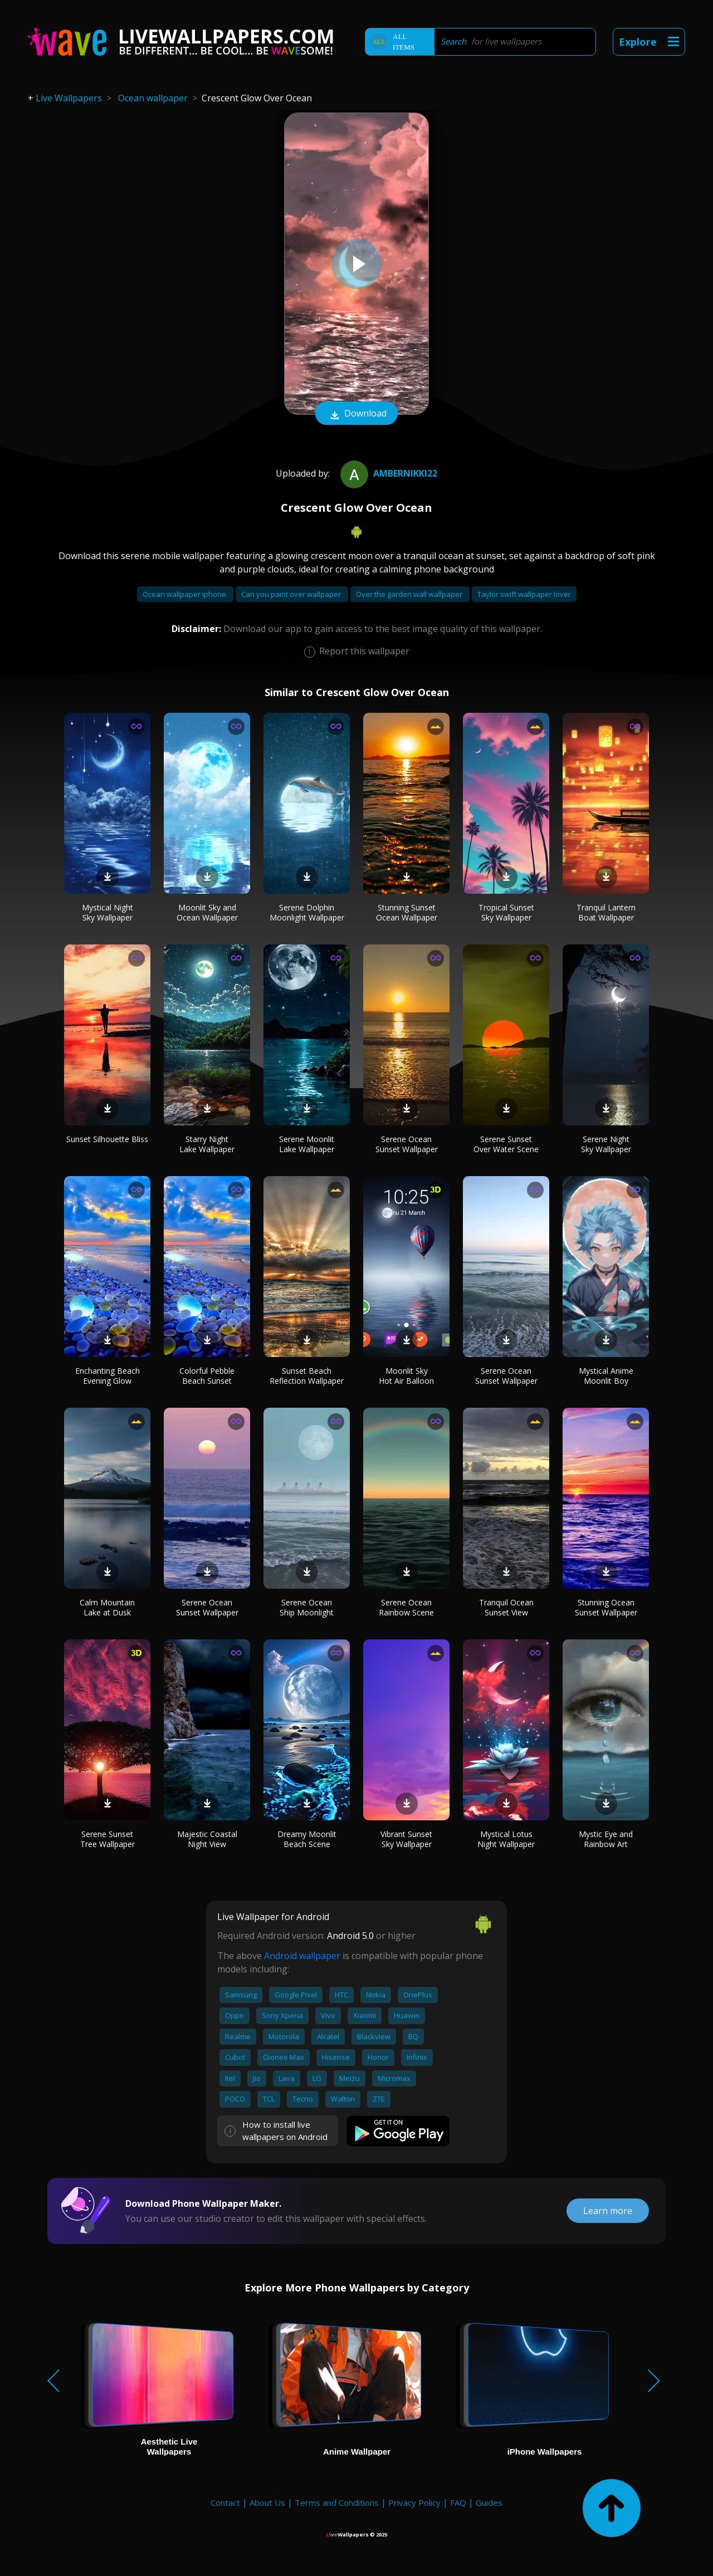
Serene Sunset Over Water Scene (506, 1144)
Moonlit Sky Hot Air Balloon (406, 1375)
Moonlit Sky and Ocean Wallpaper (207, 912)
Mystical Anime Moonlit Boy (606, 1375)
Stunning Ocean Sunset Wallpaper (606, 1607)
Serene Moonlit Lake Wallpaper (306, 1144)
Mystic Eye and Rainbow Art (606, 1839)
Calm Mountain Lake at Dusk (107, 1607)
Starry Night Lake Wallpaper (207, 1144)
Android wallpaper (302, 1956)
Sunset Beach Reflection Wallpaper (307, 1375)
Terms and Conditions (337, 2502)
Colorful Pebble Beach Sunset (207, 1375)
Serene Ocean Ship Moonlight (307, 1607)
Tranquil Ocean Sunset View (506, 1607)
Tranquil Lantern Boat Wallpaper (606, 912)
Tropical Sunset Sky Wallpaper (506, 912)
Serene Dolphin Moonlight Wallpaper (307, 912)
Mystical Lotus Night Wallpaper (506, 1839)
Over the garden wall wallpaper (410, 594)
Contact (225, 2502)
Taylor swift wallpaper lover (524, 594)
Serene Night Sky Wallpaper (606, 1144)
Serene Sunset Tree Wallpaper (107, 1839)
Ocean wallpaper (153, 98)
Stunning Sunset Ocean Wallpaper (406, 912)
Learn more (607, 2211)
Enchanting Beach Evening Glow (107, 1375)
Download (356, 414)
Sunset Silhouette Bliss (107, 1139)
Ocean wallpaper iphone (185, 594)
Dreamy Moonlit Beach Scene (306, 1839)
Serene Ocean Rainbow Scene (406, 1607)
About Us (267, 2502)
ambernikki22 (387, 473)
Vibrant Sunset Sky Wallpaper (406, 1839)
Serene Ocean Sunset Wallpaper (406, 1144)
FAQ (458, 2502)
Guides (489, 2502)
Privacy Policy (414, 2502)
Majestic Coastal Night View (207, 1839)
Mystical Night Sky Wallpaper (107, 912)
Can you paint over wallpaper (292, 594)
